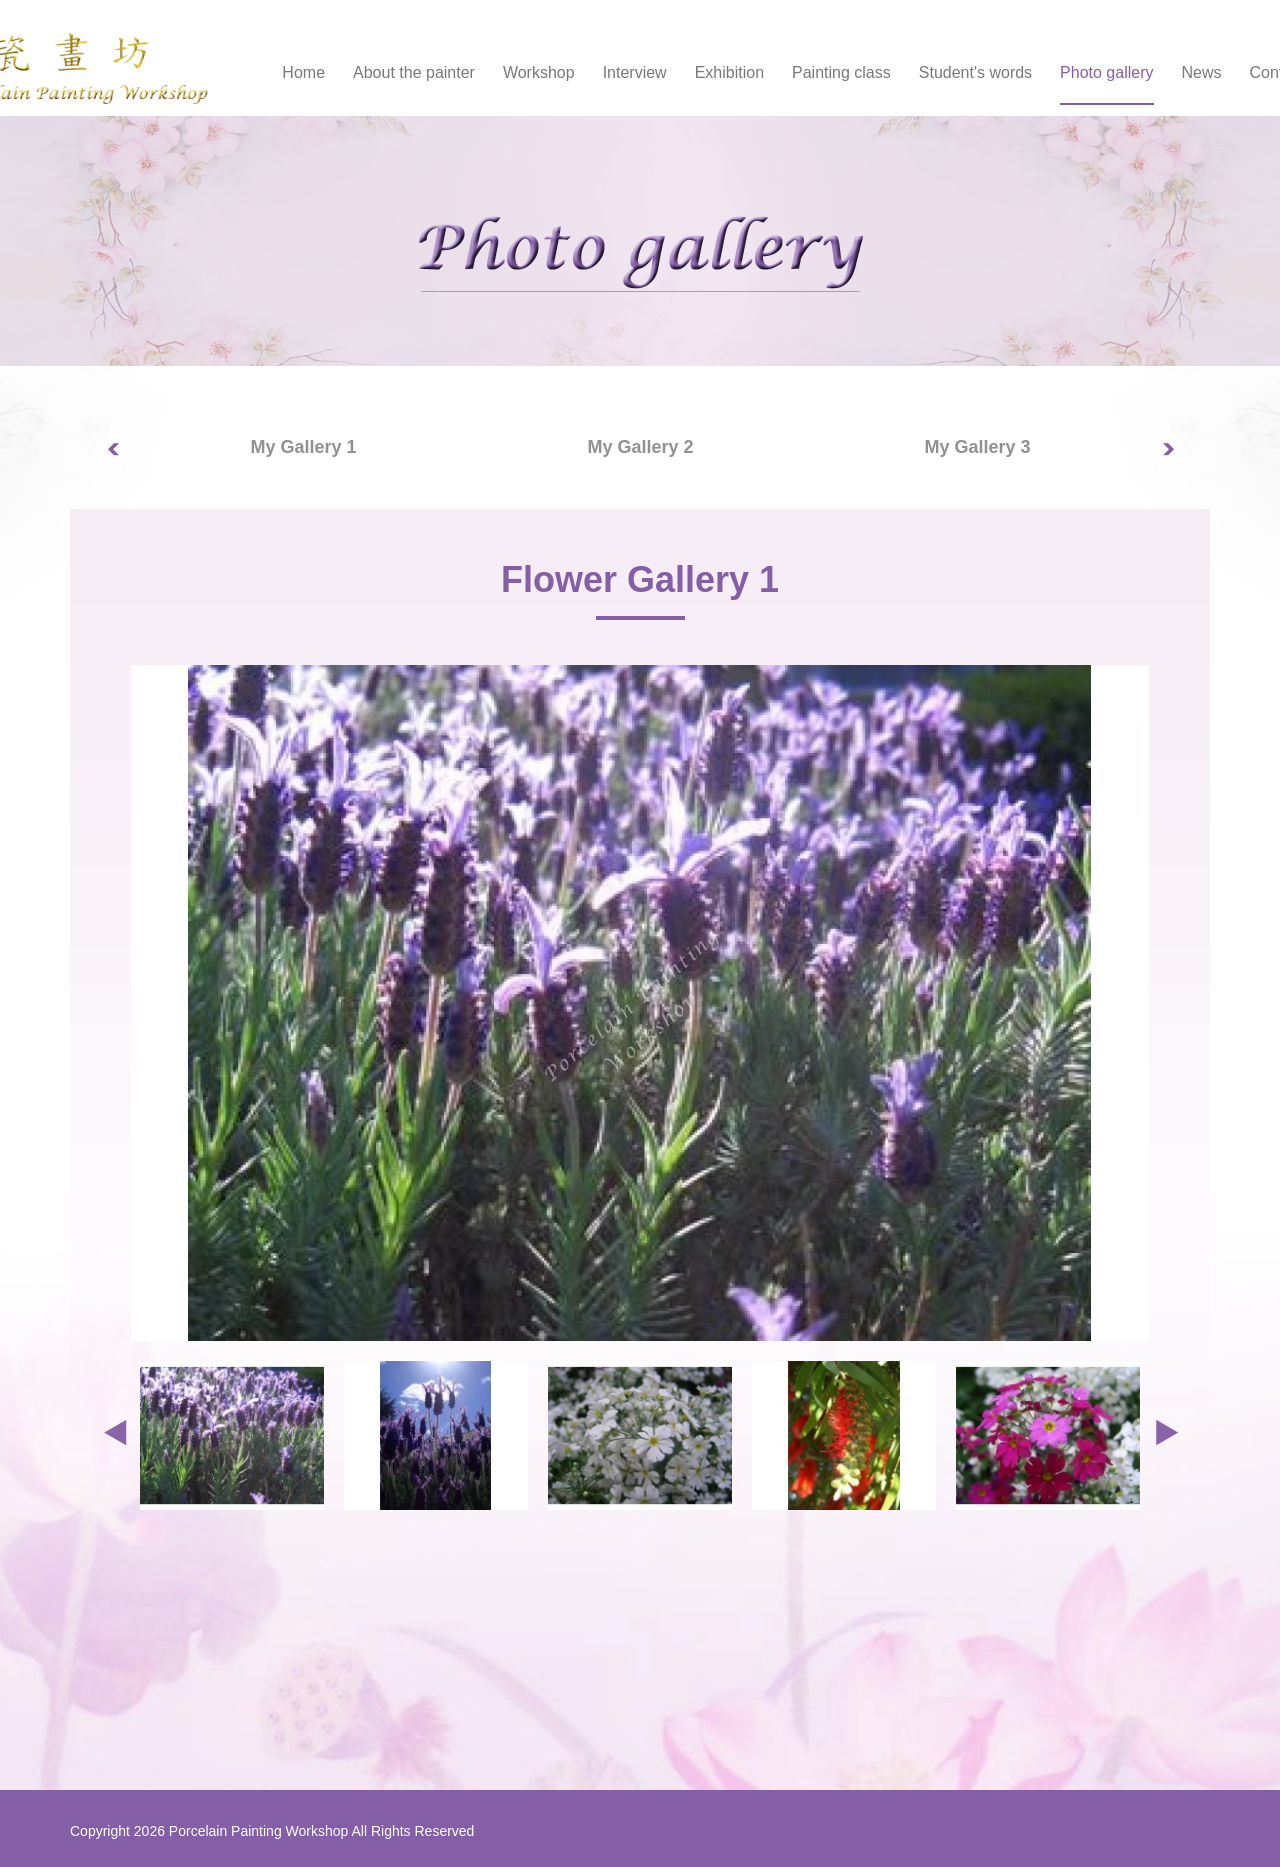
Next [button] (1180, 461)
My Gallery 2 (640, 447)
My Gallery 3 (977, 447)
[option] (303, 447)
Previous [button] (125, 461)
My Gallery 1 (303, 447)
